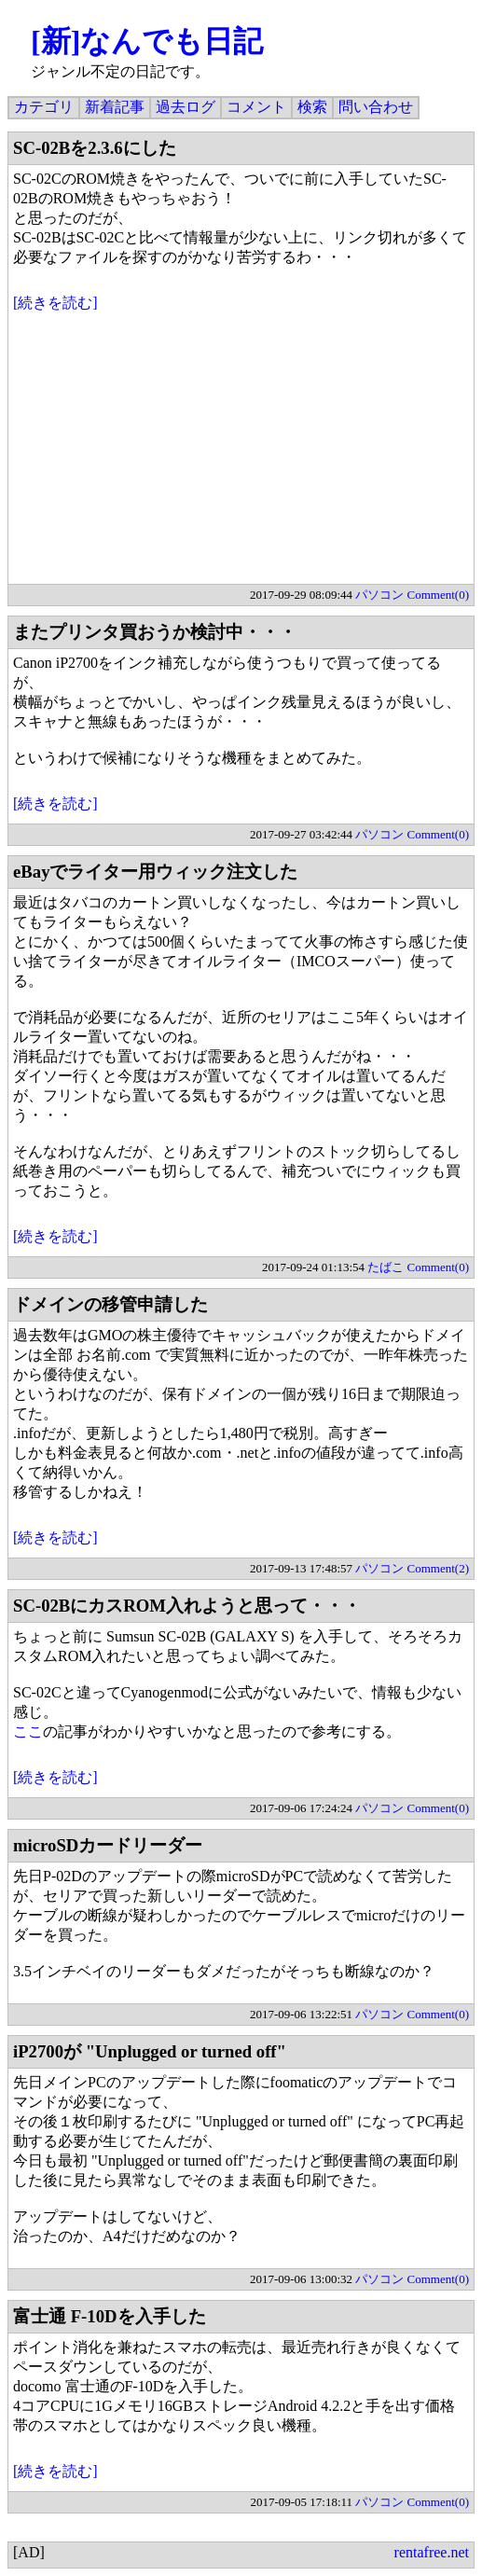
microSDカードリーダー (107, 1845)
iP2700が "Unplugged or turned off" (149, 2051)
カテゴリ (44, 107)
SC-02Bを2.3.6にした (94, 148)
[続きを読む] (55, 303)
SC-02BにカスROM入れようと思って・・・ (187, 1605)
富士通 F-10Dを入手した (109, 2316)
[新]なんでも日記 (147, 41)
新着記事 (115, 107)
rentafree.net (431, 2552)
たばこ (385, 1267)
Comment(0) (438, 595)
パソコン (379, 595)
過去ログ (185, 107)
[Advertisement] (241, 453)
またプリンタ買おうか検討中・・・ (154, 632)
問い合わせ (375, 107)
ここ (28, 1731)
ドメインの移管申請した (110, 1304)
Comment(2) (438, 1568)
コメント (256, 107)
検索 (312, 107)
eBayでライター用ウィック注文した (155, 871)
